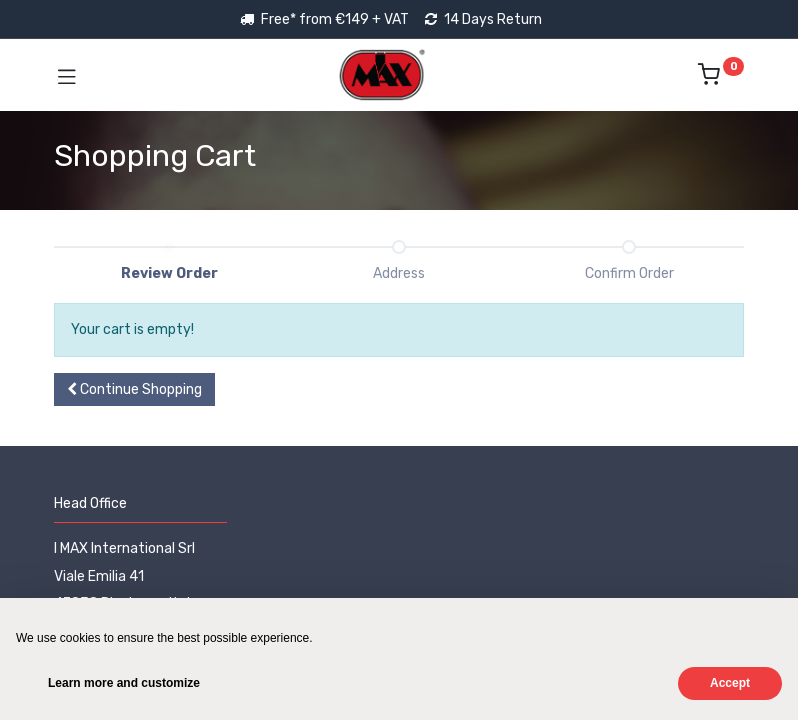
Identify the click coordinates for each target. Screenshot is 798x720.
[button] (134, 390)
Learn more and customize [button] (124, 683)
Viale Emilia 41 (99, 576)
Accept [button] (730, 683)
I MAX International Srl (124, 548)
